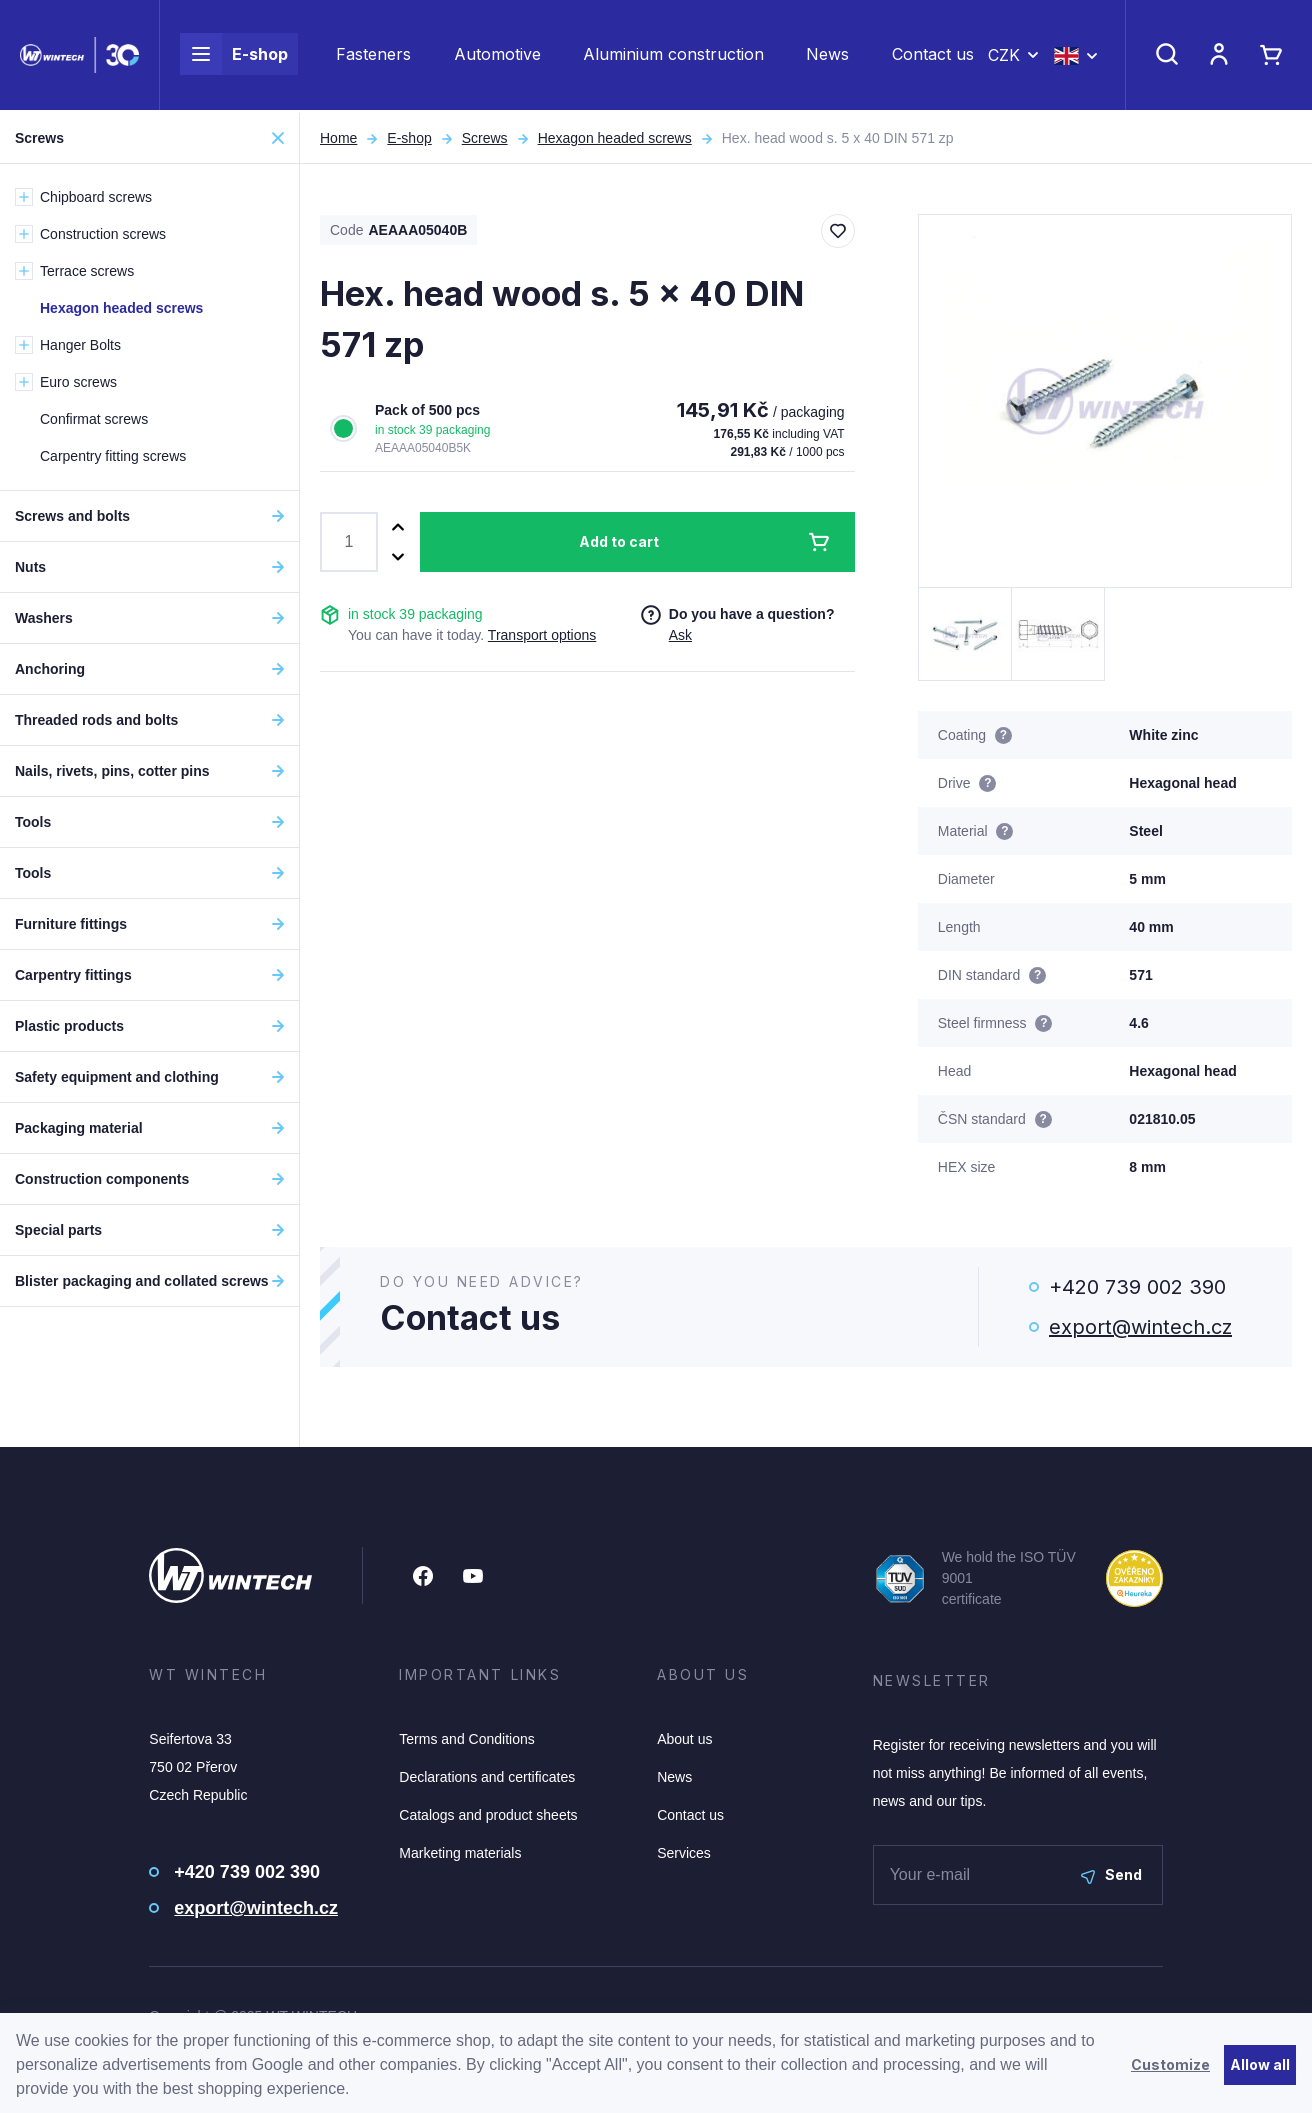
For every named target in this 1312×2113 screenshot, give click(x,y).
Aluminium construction (673, 56)
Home (338, 138)
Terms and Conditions (466, 1739)
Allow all (1260, 2064)
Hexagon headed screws (615, 138)
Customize (1170, 2064)
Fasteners (373, 56)
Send (1111, 1874)
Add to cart (619, 541)
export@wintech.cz (1140, 1327)
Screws (485, 138)
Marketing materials (460, 1853)
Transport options (542, 635)
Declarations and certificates (487, 1777)
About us (684, 1739)
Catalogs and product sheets (488, 1815)
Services (684, 1853)
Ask (680, 635)
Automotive (497, 56)
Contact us (933, 56)
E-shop (234, 56)
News (827, 56)
